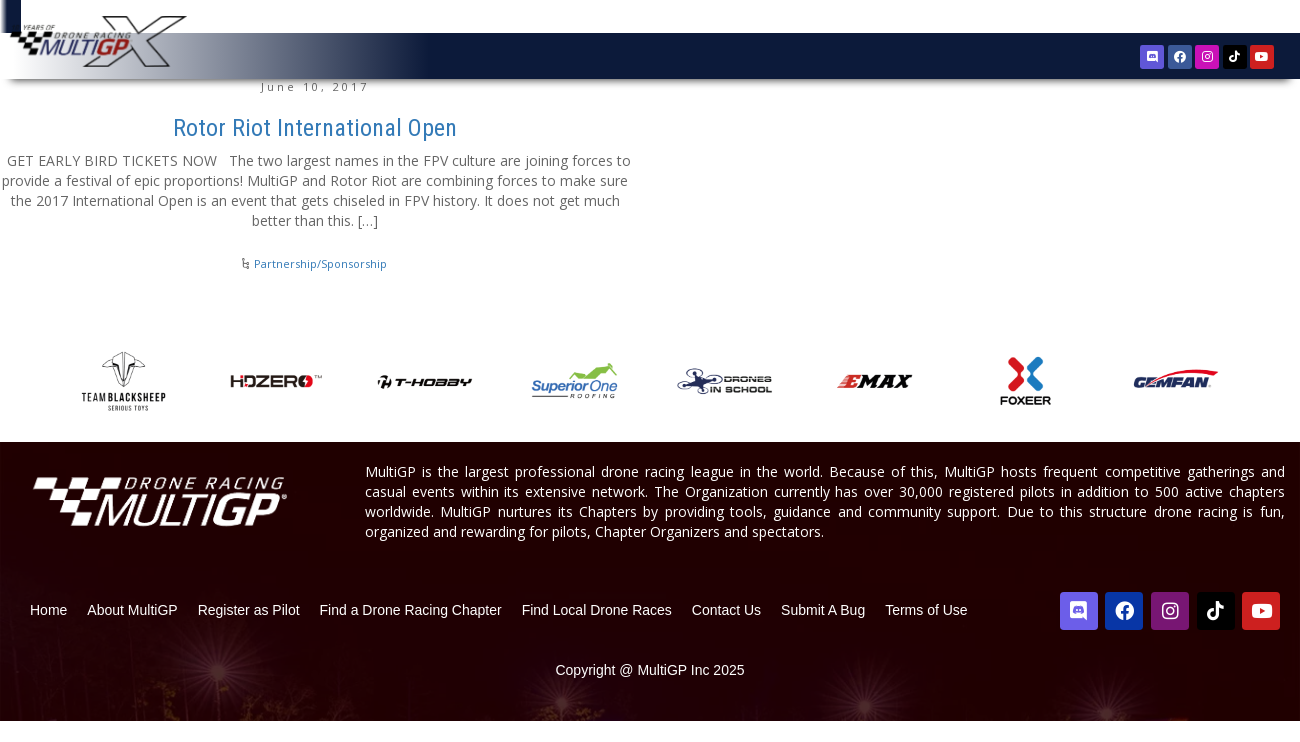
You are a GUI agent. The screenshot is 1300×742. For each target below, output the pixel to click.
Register (1155, 18)
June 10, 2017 (315, 107)
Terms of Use (926, 631)
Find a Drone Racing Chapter (411, 631)
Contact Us (726, 631)
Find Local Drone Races (597, 631)
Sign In (1214, 19)
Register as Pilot (249, 631)
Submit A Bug (823, 631)
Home (48, 631)
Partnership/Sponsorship (320, 284)
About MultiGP (132, 631)
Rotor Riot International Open (315, 149)
